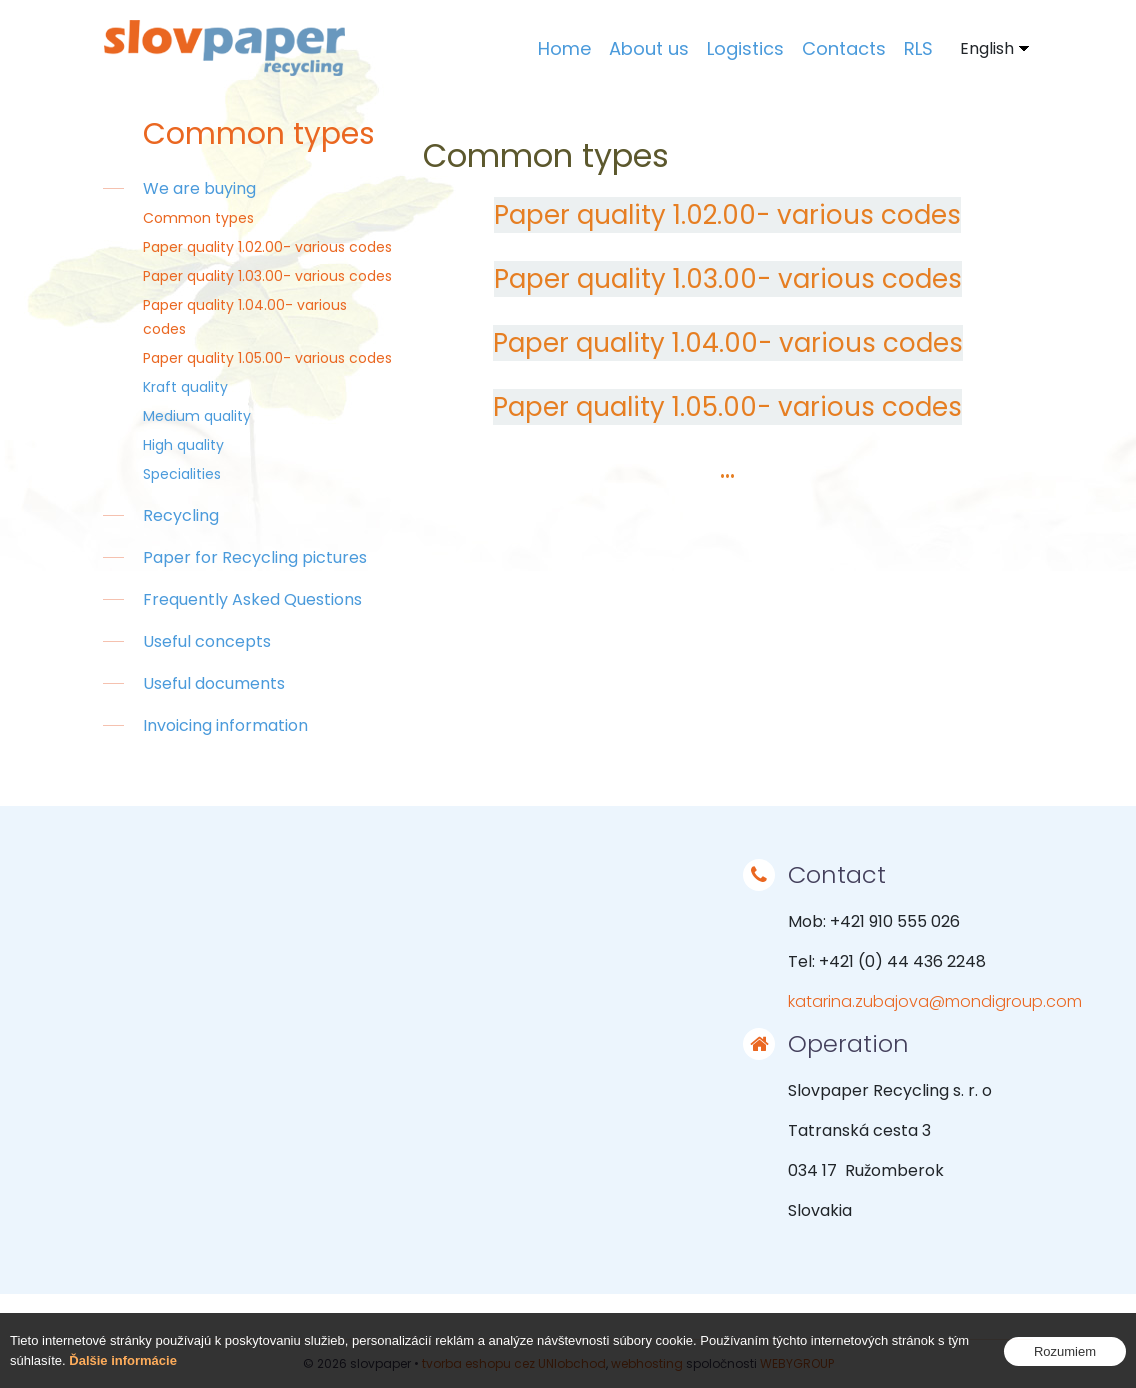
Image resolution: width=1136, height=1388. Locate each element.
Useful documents (214, 683)
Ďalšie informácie (123, 1360)
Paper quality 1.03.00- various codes (267, 276)
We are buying (199, 188)
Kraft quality (185, 387)
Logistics (745, 48)
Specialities (182, 474)
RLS (918, 48)
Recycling (181, 515)
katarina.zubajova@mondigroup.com (935, 1001)
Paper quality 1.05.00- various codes (267, 358)
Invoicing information (225, 725)
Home (564, 48)
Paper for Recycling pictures (255, 557)
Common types (198, 218)
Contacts (844, 48)
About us (649, 48)
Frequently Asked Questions (252, 599)
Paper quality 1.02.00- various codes (267, 247)
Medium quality (197, 416)
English (987, 48)
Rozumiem (1065, 1351)
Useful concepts (207, 641)
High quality (183, 445)
